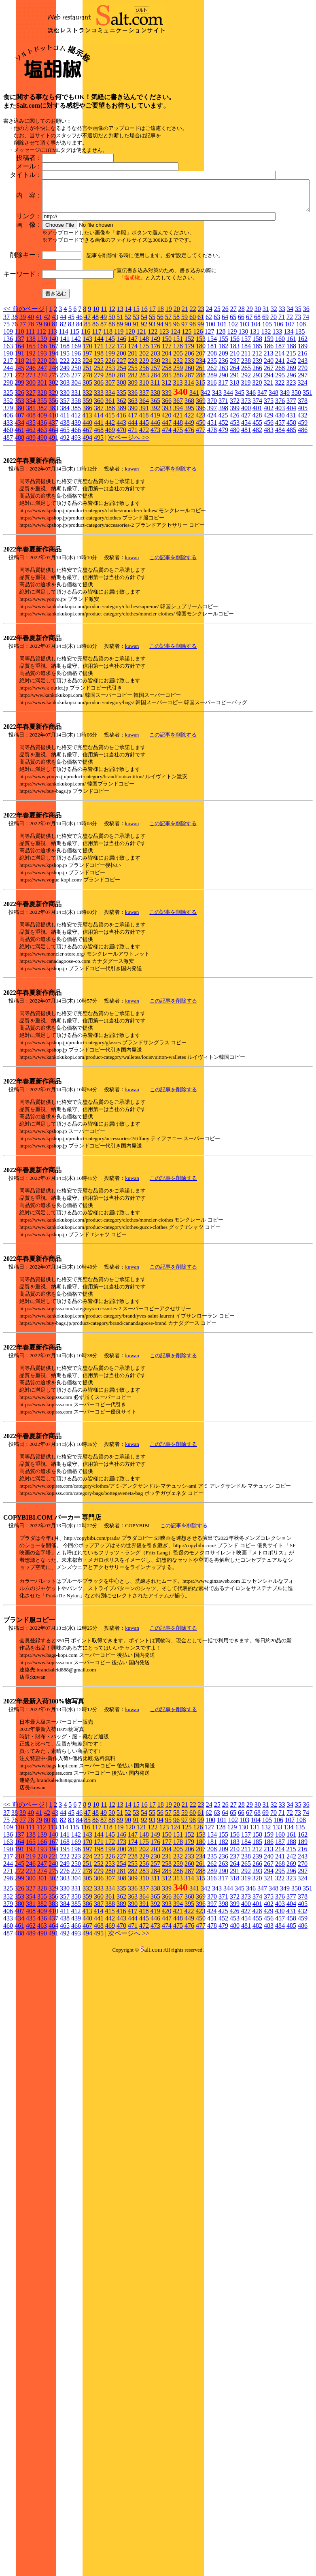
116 (85, 416)
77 (22, 409)
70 (273, 401)
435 (31, 507)
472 (144, 514)
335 (121, 477)
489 (31, 522)
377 (291, 485)
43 (55, 401)
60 (192, 401)
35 (298, 393)
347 (262, 477)
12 (112, 393)
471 (133, 514)
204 (167, 438)
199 (110, 438)
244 (8, 452)
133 (277, 416)
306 (99, 467)
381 (31, 493)
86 (95, 409)
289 (212, 460)
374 (257, 485)
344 (228, 477)
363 (133, 485)
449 (189, 507)
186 (269, 431)
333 (99, 477)
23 (201, 393)
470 (121, 514)
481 (246, 514)
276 (65, 460)
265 (246, 452)
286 (178, 460)
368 (189, 485)
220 (42, 445)
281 (121, 460)
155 (223, 423)
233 (189, 445)
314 (189, 467)
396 (201, 493)
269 (291, 452)
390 (133, 493)
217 (8, 445)
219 (31, 445)
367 (178, 485)
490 (42, 522)
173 (121, 431)
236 (223, 445)
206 (189, 438)
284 (155, 460)
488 (19, 522)
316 (211, 467)
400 (246, 493)
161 (291, 423)
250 (76, 452)
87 (103, 409)
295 (280, 460)
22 (193, 393)
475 (178, 514)
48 (95, 401)
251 (87, 452)
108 (301, 409)
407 (19, 500)
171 (99, 431)
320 (257, 467)
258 (167, 452)
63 (217, 401)
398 (223, 493)
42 (47, 401)
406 (8, 500)
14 (128, 393)
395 (189, 493)
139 (42, 423)
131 (254, 416)
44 (63, 401)
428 (257, 500)
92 (144, 409)
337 (144, 477)
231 (167, 445)
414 (98, 500)
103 (244, 409)
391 (144, 493)
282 (133, 460)
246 (31, 452)
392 (155, 493)
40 (31, 401)
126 (198, 416)
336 (133, 477)
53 (136, 401)
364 (144, 485)
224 (87, 445)
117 (96, 416)
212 (257, 438)
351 (307, 477)
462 (31, 514)
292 (246, 460)
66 (241, 401)
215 (291, 438)
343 (217, 477)
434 (19, 507)
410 (53, 500)
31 (266, 393)
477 (201, 514)
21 (185, 393)
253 (110, 452)
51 (120, 401)
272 (19, 460)
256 (144, 452)
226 (110, 445)
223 (76, 445)
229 (144, 445)
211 (245, 438)
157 (246, 423)
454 (246, 507)
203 (155, 438)
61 (200, 401)
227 (121, 445)
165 (31, 431)
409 (42, 500)
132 (266, 416)
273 (31, 460)
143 (87, 423)
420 (166, 500)
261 (201, 452)
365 (155, 485)
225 (99, 445)
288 (201, 460)
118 (107, 416)
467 (87, 514)
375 (269, 485)
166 (42, 431)
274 (42, 460)
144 (99, 423)
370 (212, 485)
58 (176, 401)
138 (31, 423)
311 (155, 467)
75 (6, 409)
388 (110, 493)
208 (212, 438)
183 (235, 431)
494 (87, 522)
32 (274, 393)
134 (288, 416)
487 (8, 522)
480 (235, 514)
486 (303, 514)
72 (289, 401)
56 (160, 401)
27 (233, 393)
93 (152, 409)
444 (133, 507)
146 (121, 423)
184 (246, 431)
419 (155, 500)
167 (53, 431)
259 (178, 452)
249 (65, 452)
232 (178, 445)
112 (41, 416)
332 (87, 477)
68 (257, 401)
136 (8, 423)
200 (121, 438)
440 (87, 507)
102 (233, 409)
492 (65, 522)
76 (14, 409)
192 (31, 438)
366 (167, 485)
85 (87, 409)
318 (234, 467)
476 (189, 514)
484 (280, 514)
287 (189, 460)
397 (212, 493)
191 (19, 438)
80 (47, 409)
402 (269, 493)
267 (269, 452)
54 (144, 401)
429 (268, 500)
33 (282, 393)
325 (8, 477)
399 (235, 493)
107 (290, 409)
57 (168, 401)
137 (19, 423)
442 (110, 507)
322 (279, 467)
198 (99, 438)
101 (222, 409)
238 (246, 445)
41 (39, 401)
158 (257, 423)
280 (110, 460)
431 (291, 500)
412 (76, 500)
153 (201, 423)
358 (76, 485)
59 (184, 401)
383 (53, 493)
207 (201, 438)
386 (87, 493)
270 (303, 452)
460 (8, 514)
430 (279, 500)
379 (8, 493)
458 (291, 507)
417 (132, 500)
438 (65, 507)
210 (235, 438)
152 (189, 423)
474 (167, 514)
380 (19, 493)
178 (178, 431)
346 (251, 477)
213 (268, 438)
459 (303, 507)
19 (168, 393)
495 (99, 522)
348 (273, 477)
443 (121, 507)
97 (184, 409)
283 (144, 460)
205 (178, 438)
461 (19, 514)
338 (155, 477)
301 (42, 467)
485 (291, 514)
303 (65, 467)
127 (209, 416)
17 (152, 393)
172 (110, 431)
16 (144, 393)
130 (243, 416)
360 (99, 485)
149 (155, 423)
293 (257, 460)
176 (155, 431)
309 (133, 467)
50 (111, 401)
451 (212, 507)
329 (53, 477)
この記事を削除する (173, 554)
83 (71, 409)
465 (65, 514)
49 (103, 401)
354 (31, 485)
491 (53, 522)
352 (8, 485)
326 (19, 477)
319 (245, 467)
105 (267, 409)
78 (31, 409)
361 (110, 485)
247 (42, 452)
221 (53, 445)
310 (144, 467)
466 (76, 514)
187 (280, 431)
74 (306, 401)
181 (212, 431)
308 (121, 467)
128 (220, 416)
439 (76, 507)
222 (65, 445)
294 (269, 460)
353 (19, 485)
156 (235, 423)
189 (303, 431)
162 (303, 423)
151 (178, 423)
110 (19, 416)
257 (155, 452)
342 (205, 477)
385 (76, 493)
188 (291, 431)
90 (128, 409)
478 (212, 514)
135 (300, 416)
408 (31, 500)
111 (30, 416)
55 (152, 401)
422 (189, 500)
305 (87, 467)
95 (168, 409)
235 (212, 445)
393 (167, 493)
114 (63, 416)
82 (63, 409)
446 (155, 507)
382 (42, 493)
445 (144, 507)
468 (99, 514)
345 (239, 477)
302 (53, 467)
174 (133, 431)
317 (223, 467)
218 (19, 445)
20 (177, 393)
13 (120, 393)
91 (136, 409)
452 (223, 507)
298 (8, 467)
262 (212, 452)
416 (121, 500)
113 (52, 416)
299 (19, 467)
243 (303, 445)
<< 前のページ (24, 393)
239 (257, 445)
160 (280, 423)
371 (223, 485)
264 (235, 452)
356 (53, 485)
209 (223, 438)
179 (189, 431)
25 (217, 393)
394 (178, 493)
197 (87, 438)
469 (110, 514)
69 (265, 401)
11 (104, 393)
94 (160, 409)
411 (64, 500)
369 (201, 485)
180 (201, 431)
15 (136, 393)
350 (296, 477)
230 (155, 445)
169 (76, 431)
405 (303, 493)
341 (194, 477)
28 (241, 393)
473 (155, 514)
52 (128, 401)
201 (133, 438)
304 (76, 467)
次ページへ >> (128, 522)
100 (210, 409)
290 (223, 460)
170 (87, 431)
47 (87, 401)
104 (256, 409)
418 (143, 500)
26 (225, 393)
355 (42, 485)
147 (133, 423)
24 (209, 393)
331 (76, 477)
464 (53, 514)
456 (269, 507)
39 (22, 401)
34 (290, 393)
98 (192, 409)
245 (19, 452)
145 (110, 423)
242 (291, 445)
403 (280, 493)
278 (87, 460)
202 (144, 438)
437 (53, 507)
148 (144, 423)
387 (99, 493)
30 (257, 393)
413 (87, 500)
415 (110, 500)
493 (76, 522)
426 (234, 500)
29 (249, 393)
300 (31, 467)
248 (53, 452)
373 (246, 485)
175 (144, 431)
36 (306, 393)
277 (76, 460)
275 (53, 460)
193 (42, 438)
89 (120, 409)
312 (166, 467)
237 (235, 445)
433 (8, 507)
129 (232, 416)
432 (302, 500)
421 (177, 500)
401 (257, 493)
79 (39, 409)
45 (71, 401)
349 (285, 477)
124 (175, 416)
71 (281, 401)
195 (65, 438)
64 (225, 401)
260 (189, 452)
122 (152, 416)
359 (87, 485)
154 (212, 423)
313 (177, 467)
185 (257, 431)
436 (42, 507)
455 (257, 507)
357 (65, 485)
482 (257, 514)
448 (178, 507)
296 (291, 460)
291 (235, 460)
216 (302, 438)
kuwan (132, 554)
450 (201, 507)
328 (42, 477)
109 (8, 416)
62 (209, 401)
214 (279, 438)
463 (42, 514)
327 (31, 477)
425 (223, 500)
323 (291, 467)
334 (110, 477)
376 (280, 485)
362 (121, 485)
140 (53, 423)
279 (99, 460)
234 (201, 445)
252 (99, 452)
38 (14, 401)
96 (176, 409)
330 (65, 477)
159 (269, 423)
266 (257, 452)
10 (96, 393)
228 (133, 445)
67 (249, 401)
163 (8, 431)
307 (110, 467)
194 (53, 438)
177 (167, 431)
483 (269, 514)
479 (223, 514)
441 (99, 507)
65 (233, 401)
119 (118, 416)
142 (76, 423)
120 (130, 416)
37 (6, 401)
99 (200, 409)
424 (211, 500)
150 (167, 423)
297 (303, 460)
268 (280, 452)
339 (167, 477)
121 (141, 416)
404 (291, 493)
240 (269, 445)
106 (278, 409)
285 (167, 460)
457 (280, 507)
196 (76, 438)
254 (121, 452)
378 (303, 485)
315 (200, 467)
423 (200, 500)
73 (298, 401)
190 (8, 438)
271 (8, 460)
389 (121, 493)
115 (74, 416)
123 (164, 416)
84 (79, 409)
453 (235, 507)
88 (111, 409)
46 (79, 401)
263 (223, 452)
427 (245, 500)
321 (268, 467)
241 (280, 445)
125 (186, 416)
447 (167, 507)
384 (65, 493)
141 (65, 423)
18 (160, 393)
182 (223, 431)
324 (302, 467)
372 (235, 485)
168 (65, 431)
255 (133, 452)
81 (55, 409)
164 (19, 431)
